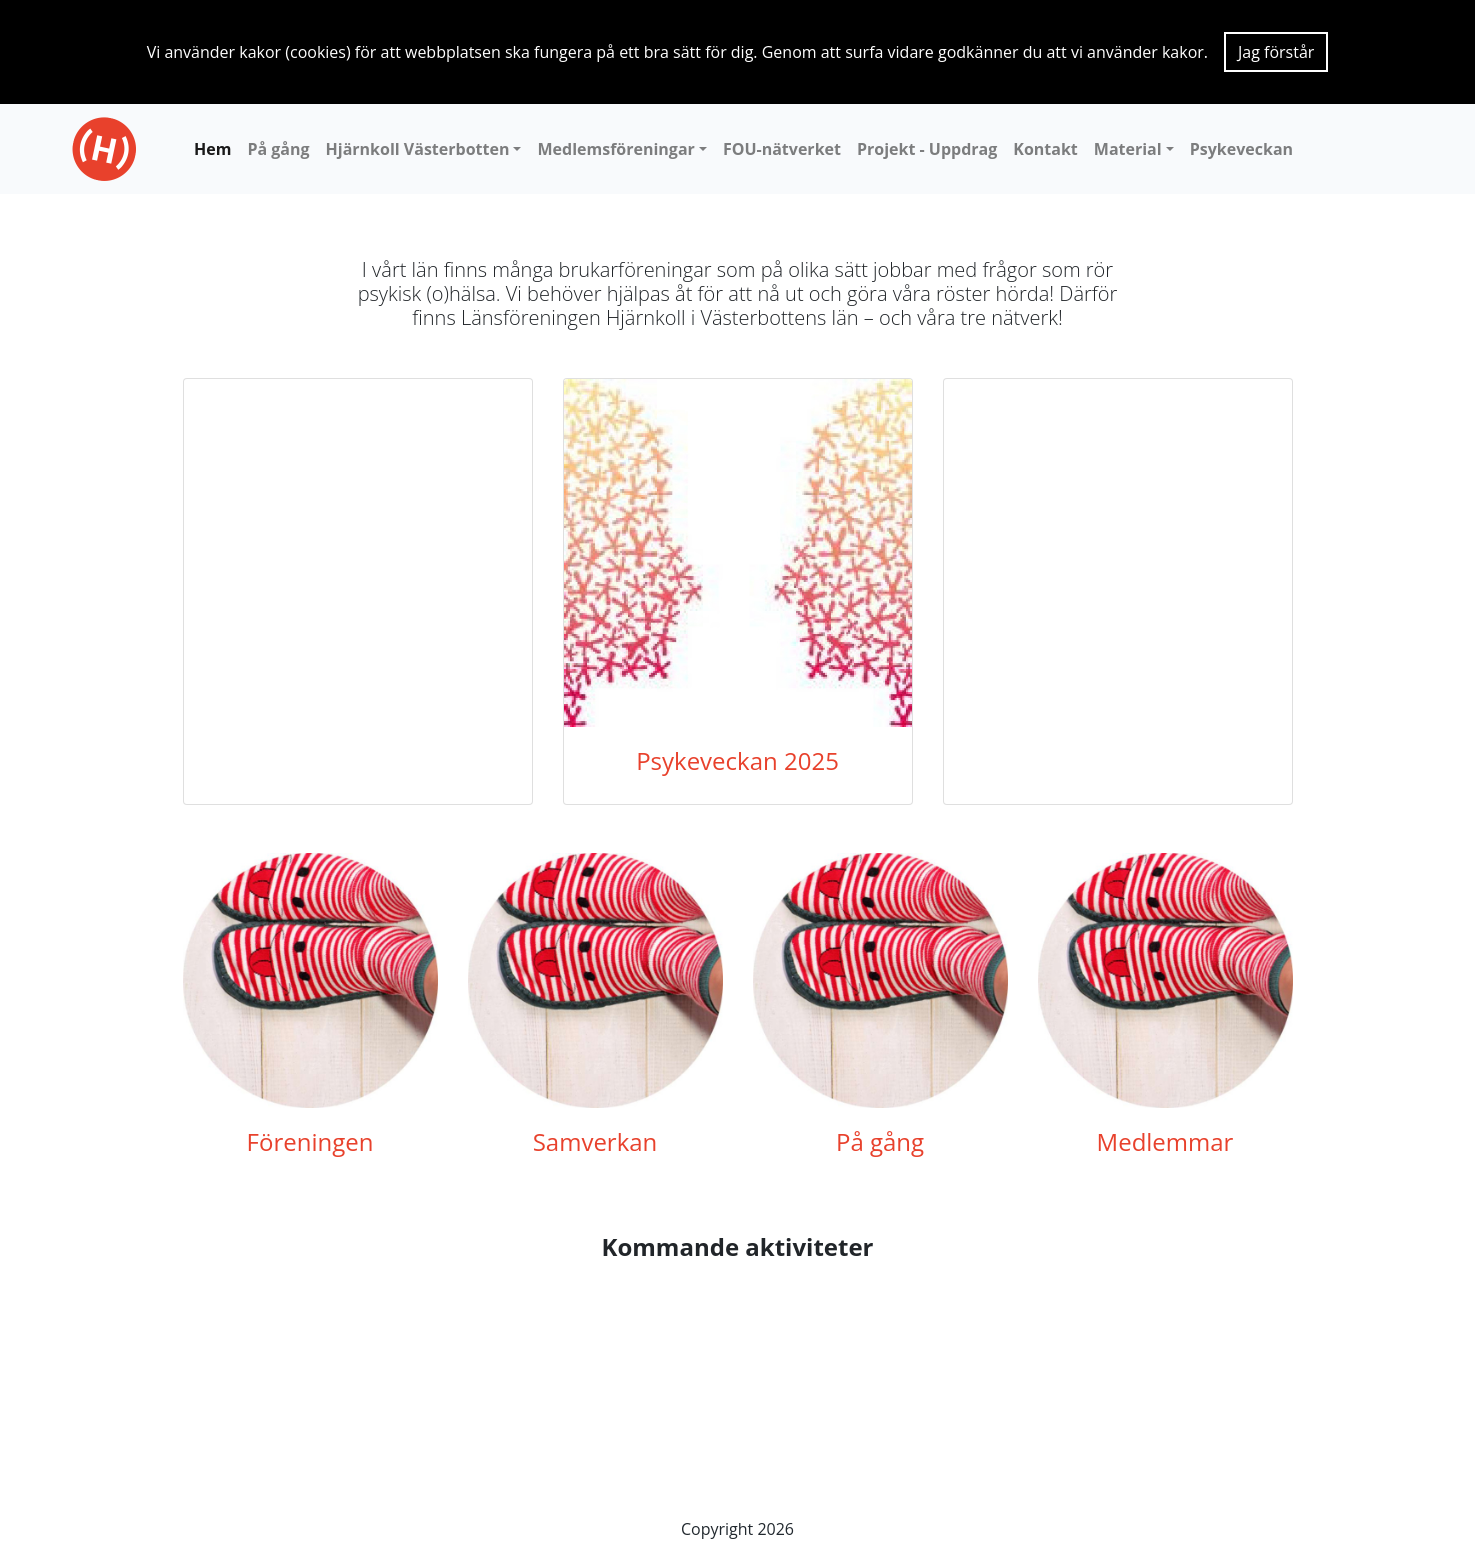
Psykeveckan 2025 (737, 760)
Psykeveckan (1241, 149)
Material (1128, 149)
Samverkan (595, 1141)
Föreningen (310, 1141)
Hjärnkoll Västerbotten (418, 149)
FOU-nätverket (782, 149)
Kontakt (1045, 149)
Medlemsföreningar (615, 149)
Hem (212, 149)
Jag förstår (1276, 52)
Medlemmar (1165, 1141)
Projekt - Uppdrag (927, 149)
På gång (278, 149)
